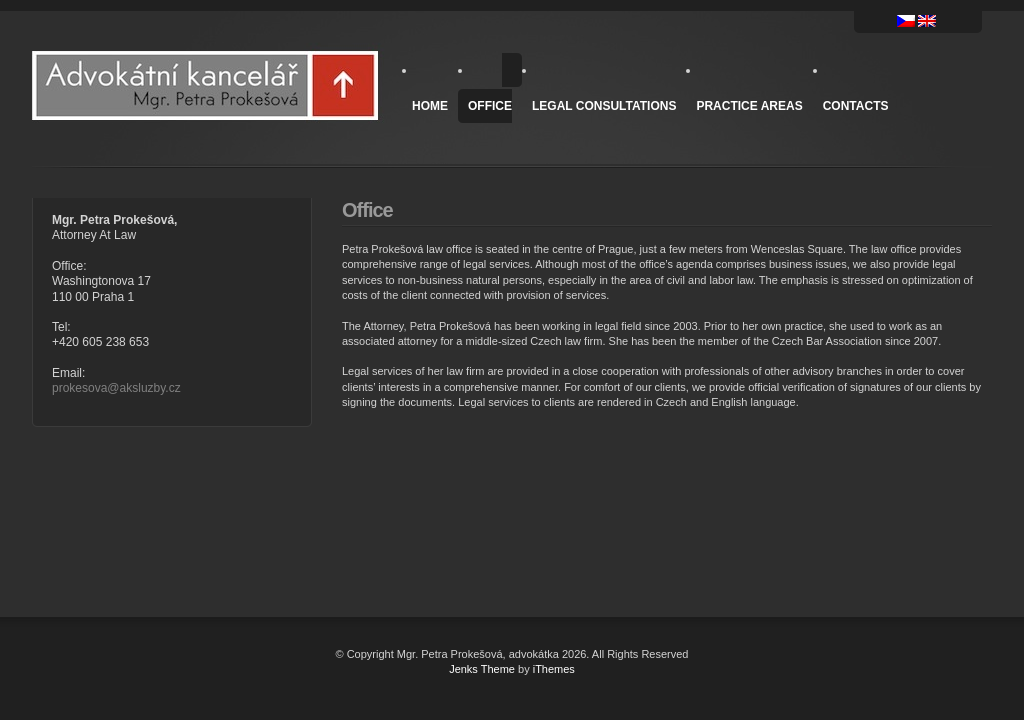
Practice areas (749, 106)
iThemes (554, 669)
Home (430, 106)
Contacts (856, 106)
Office (490, 106)
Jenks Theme (482, 669)
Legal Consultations (604, 106)
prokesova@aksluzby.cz (116, 388)
